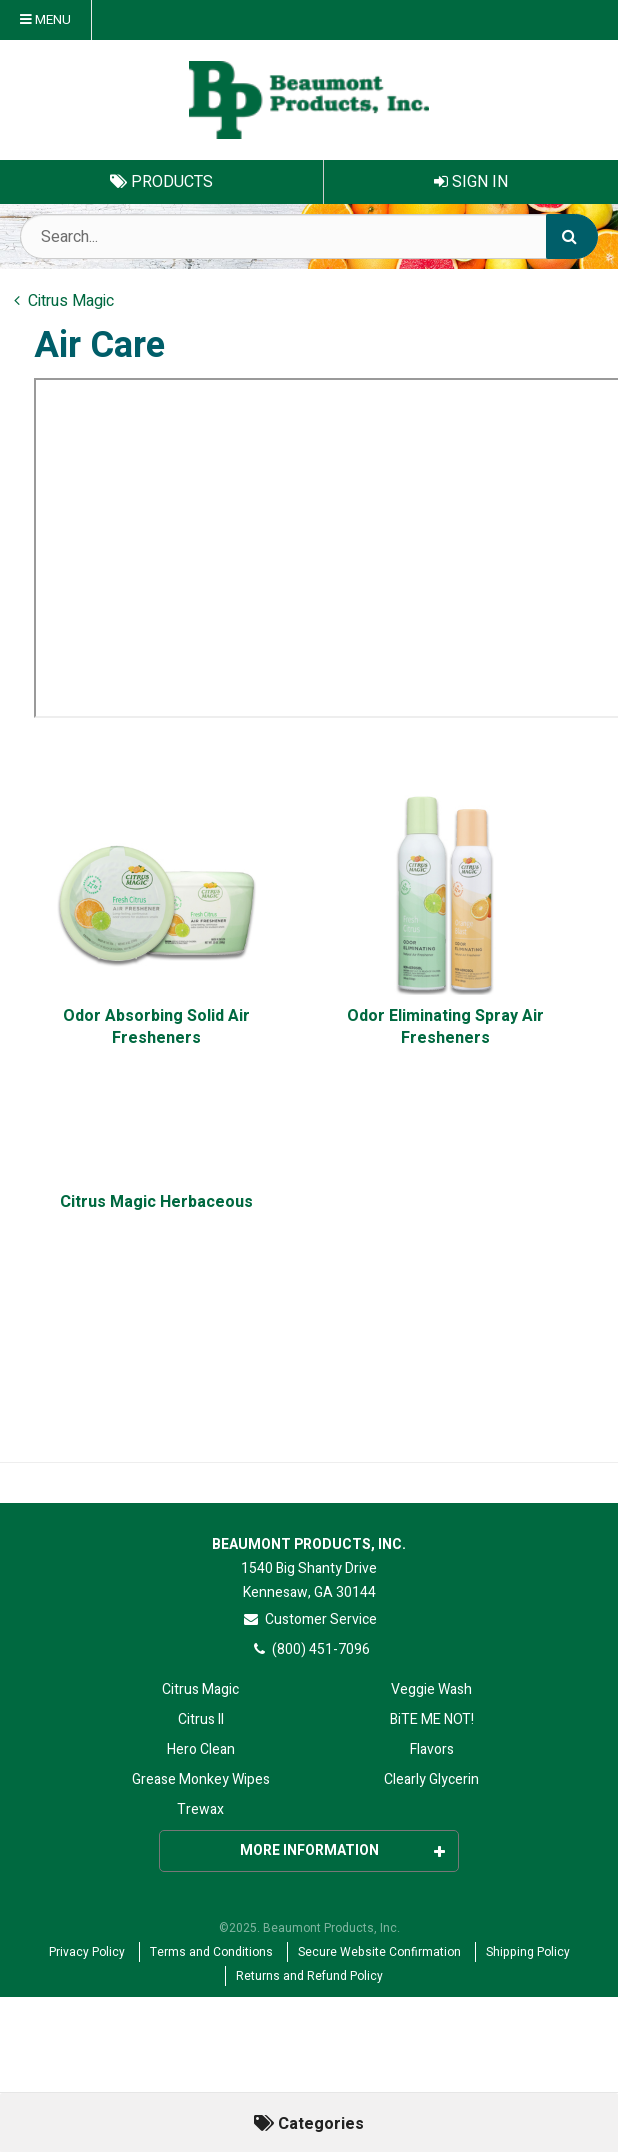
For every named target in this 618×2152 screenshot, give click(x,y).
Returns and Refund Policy (309, 1976)
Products (161, 182)
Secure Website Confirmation (379, 1952)
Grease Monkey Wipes (201, 1779)
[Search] (572, 236)
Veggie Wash (431, 1689)
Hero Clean (201, 1749)
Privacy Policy (87, 1952)
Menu (45, 20)
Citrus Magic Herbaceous (156, 1202)
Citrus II (201, 1719)
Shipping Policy (528, 1952)
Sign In (471, 182)
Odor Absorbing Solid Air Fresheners (156, 1027)
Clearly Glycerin (431, 1779)
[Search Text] (309, 236)
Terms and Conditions (211, 1952)
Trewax (200, 1809)
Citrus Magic (200, 1689)
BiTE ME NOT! (432, 1719)
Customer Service (309, 1619)
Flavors (432, 1749)
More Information (343, 1850)
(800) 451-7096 (309, 1649)
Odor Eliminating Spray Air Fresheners (445, 1027)
